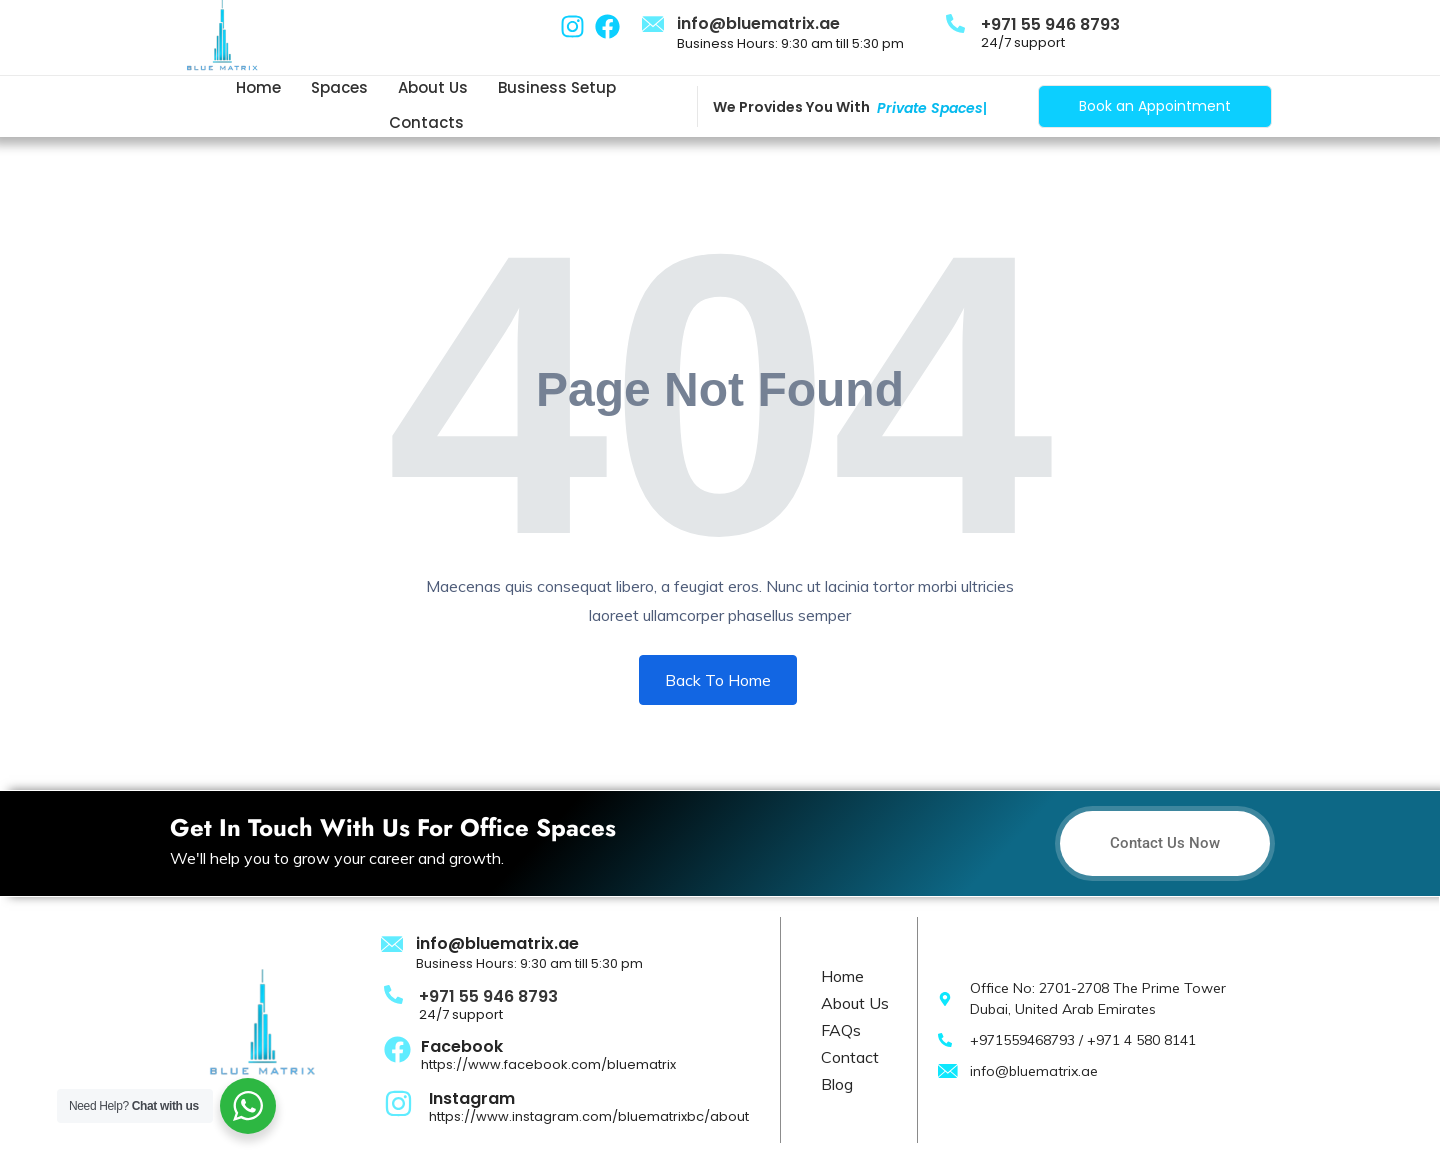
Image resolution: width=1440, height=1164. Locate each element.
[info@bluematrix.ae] (653, 25)
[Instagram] (398, 1102)
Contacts (426, 122)
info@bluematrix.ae (758, 23)
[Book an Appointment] (1155, 106)
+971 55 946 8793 (1050, 24)
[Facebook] (397, 1049)
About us (433, 87)
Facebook (462, 1046)
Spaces (339, 87)
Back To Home (718, 680)
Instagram (472, 1098)
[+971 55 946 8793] (955, 22)
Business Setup (557, 87)
